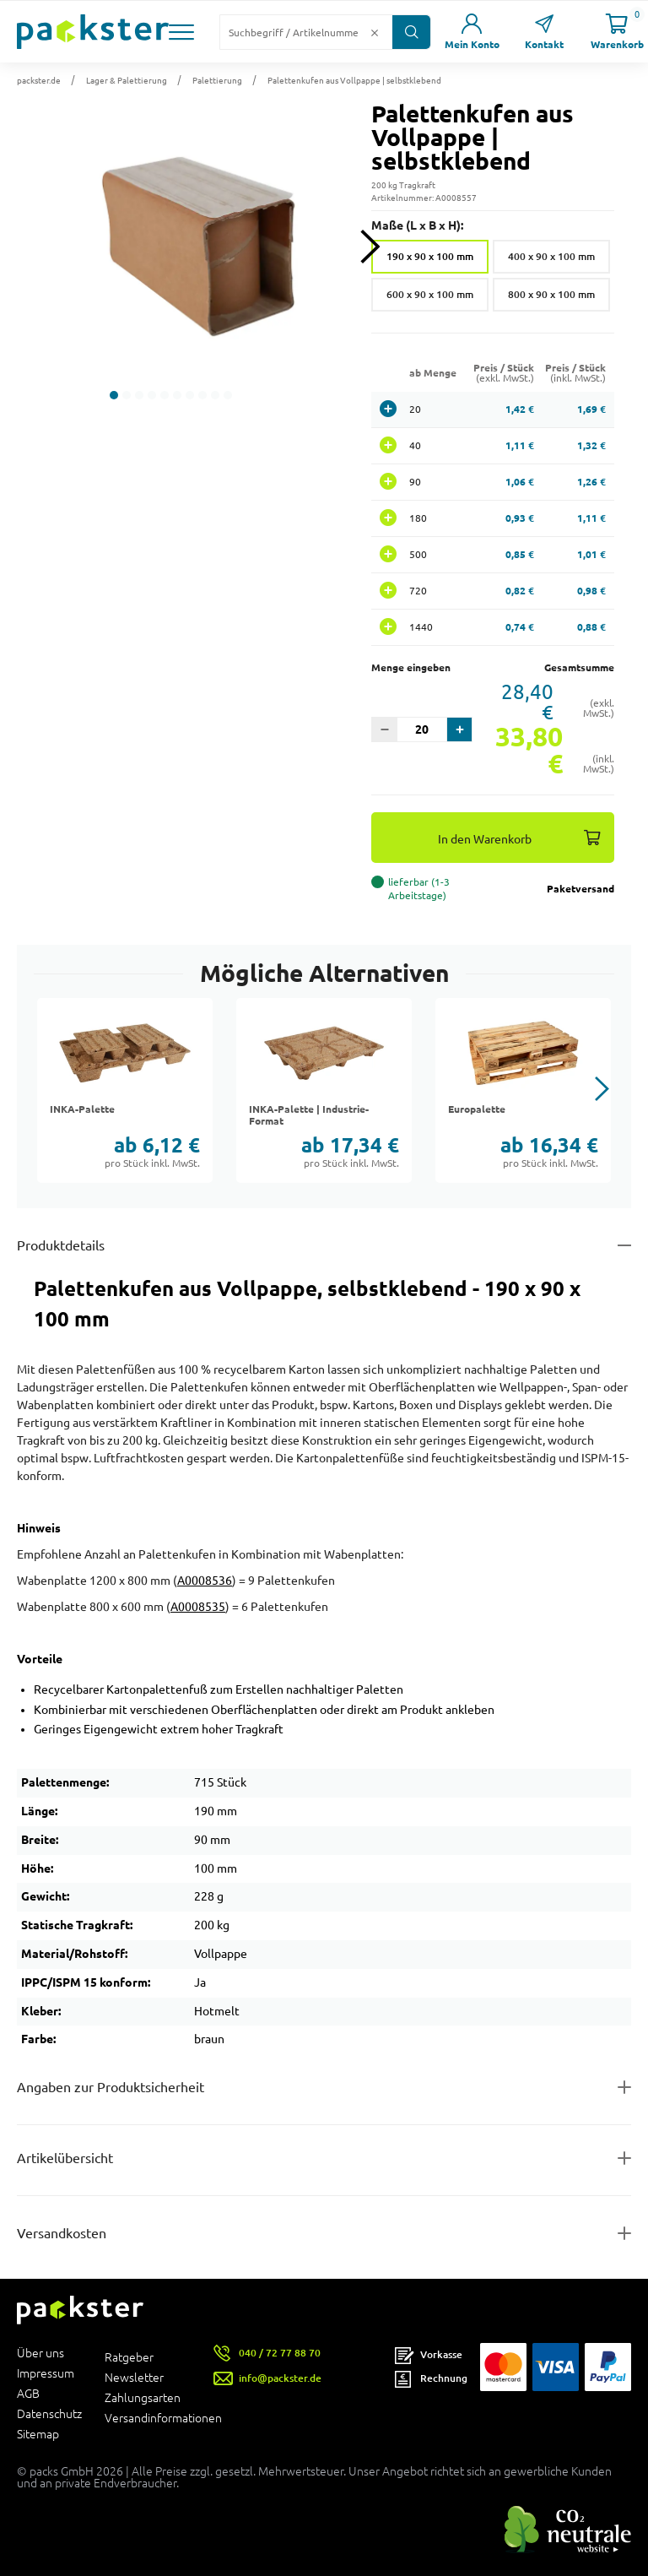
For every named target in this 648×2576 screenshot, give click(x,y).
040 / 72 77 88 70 (280, 2352)
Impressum (45, 2373)
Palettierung (217, 80)
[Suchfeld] (292, 32)
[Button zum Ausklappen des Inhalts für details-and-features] (324, 1245)
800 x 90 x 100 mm (551, 294)
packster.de (39, 80)
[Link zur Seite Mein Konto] (472, 32)
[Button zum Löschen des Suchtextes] (374, 32)
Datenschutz (49, 2414)
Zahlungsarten (143, 2398)
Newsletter (134, 2377)
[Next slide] (370, 247)
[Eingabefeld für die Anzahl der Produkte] (422, 729)
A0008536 (204, 1580)
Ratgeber (129, 2357)
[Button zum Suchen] (411, 32)
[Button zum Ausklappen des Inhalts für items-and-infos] (324, 2158)
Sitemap (38, 2434)
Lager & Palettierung (126, 80)
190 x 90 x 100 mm (429, 256)
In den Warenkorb (485, 839)
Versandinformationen (148, 2418)
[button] (181, 32)
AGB (28, 2393)
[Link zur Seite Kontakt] (544, 32)
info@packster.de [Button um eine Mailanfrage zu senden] (280, 2378)
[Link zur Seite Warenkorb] (617, 32)
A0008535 (197, 1606)
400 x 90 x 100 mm (551, 256)
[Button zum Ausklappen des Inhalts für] (324, 2233)
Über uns (40, 2353)
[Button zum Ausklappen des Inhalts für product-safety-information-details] (324, 2087)
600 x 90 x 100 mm (429, 294)
